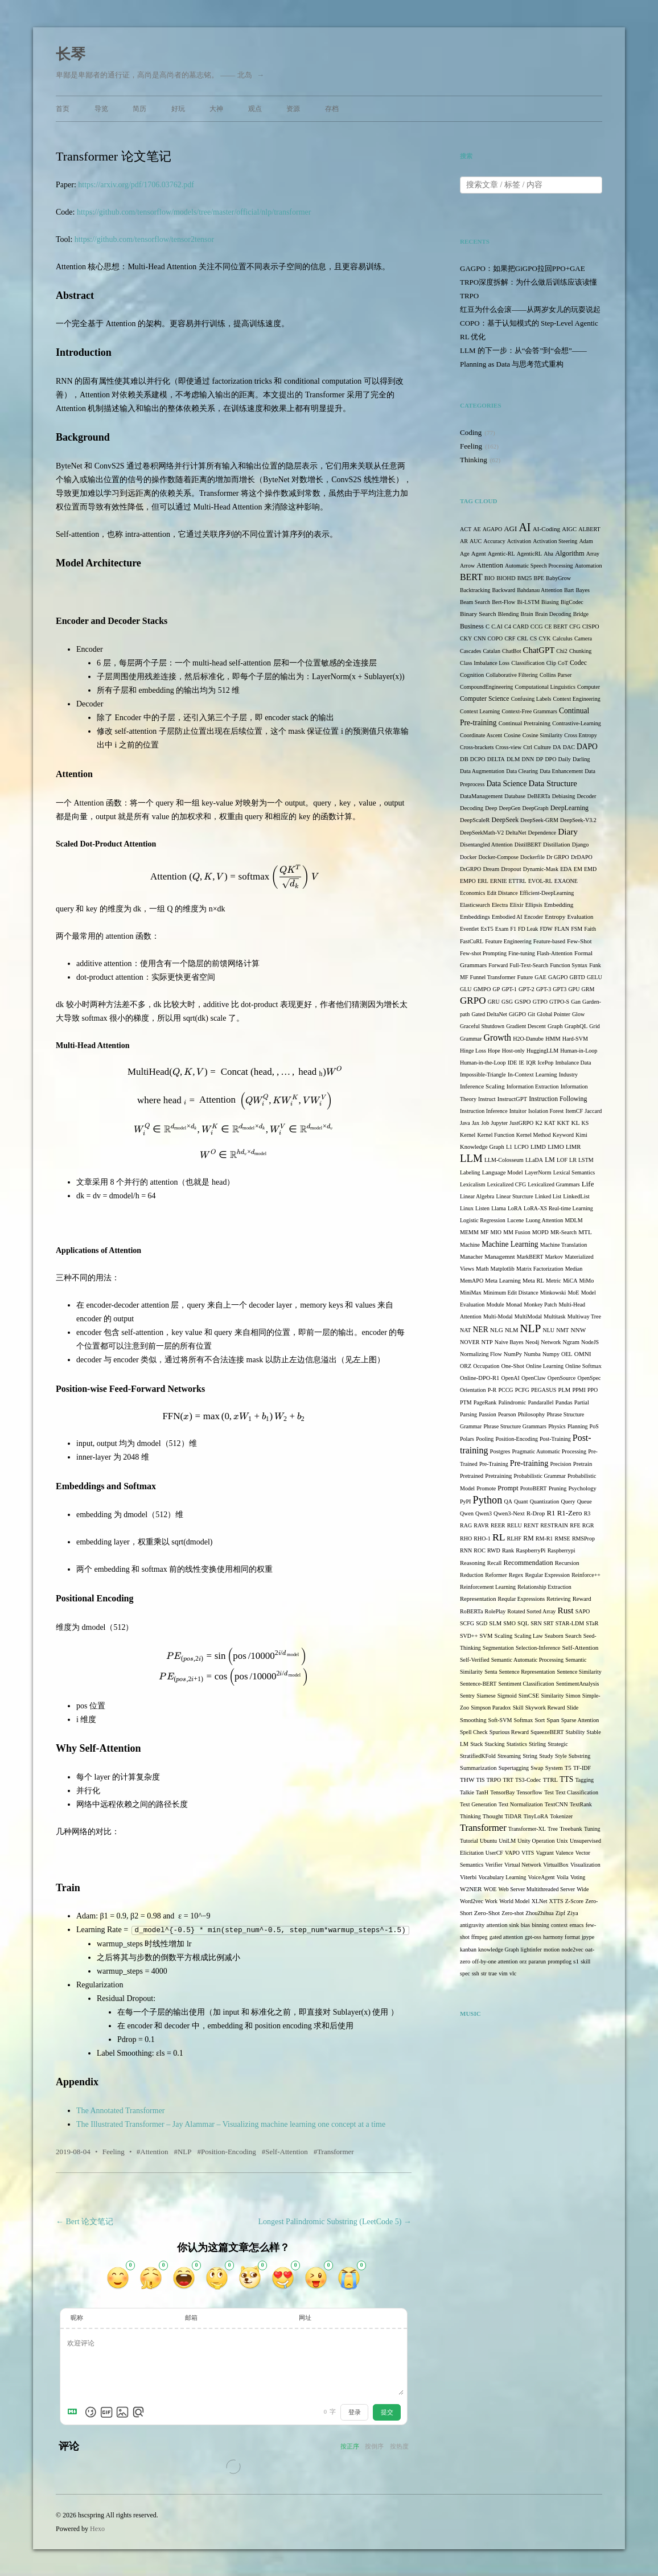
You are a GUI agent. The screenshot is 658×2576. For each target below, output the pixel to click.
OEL (566, 1354)
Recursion (567, 1563)
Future (525, 977)
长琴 (70, 54)
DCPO (478, 759)
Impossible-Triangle (483, 1074)
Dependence (542, 832)
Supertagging (514, 1768)
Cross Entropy (580, 735)
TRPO (494, 1780)
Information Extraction (533, 1086)
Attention (154, 2151)
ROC (480, 1550)
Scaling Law (528, 1636)
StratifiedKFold (478, 1756)
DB (464, 759)
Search (573, 1636)
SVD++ (469, 1636)
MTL (585, 1232)
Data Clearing (522, 771)
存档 (332, 109)
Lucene (515, 1220)
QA (508, 1501)
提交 (387, 2412)
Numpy (551, 1354)
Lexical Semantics (574, 1172)
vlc (512, 1973)
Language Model (502, 1172)
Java (465, 1123)
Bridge (581, 614)
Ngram (571, 1342)
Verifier (494, 1865)
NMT (562, 1330)
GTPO (540, 1002)
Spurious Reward (509, 1732)
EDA (566, 869)
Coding (471, 432)
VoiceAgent (541, 1877)
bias (525, 1925)
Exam (501, 929)
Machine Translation (563, 1245)
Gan (576, 1002)
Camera (583, 638)
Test (549, 1792)
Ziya (572, 1913)
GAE (540, 977)
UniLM (507, 1841)
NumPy (513, 1354)
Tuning (592, 1829)
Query (568, 1501)
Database (514, 796)
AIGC (569, 529)
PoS (594, 1426)
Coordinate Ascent (481, 735)
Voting (578, 1877)
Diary (568, 831)
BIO (489, 578)
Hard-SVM (575, 1039)
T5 (568, 1768)
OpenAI (510, 1378)
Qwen (467, 1513)
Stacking (495, 1744)
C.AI (497, 626)
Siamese (485, 1695)
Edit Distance (502, 893)
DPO (550, 759)
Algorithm (569, 553)
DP (539, 759)
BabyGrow (558, 578)
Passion (487, 1414)
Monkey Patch (540, 1304)
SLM (495, 1623)
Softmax (523, 1720)
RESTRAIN (554, 1525)
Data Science (506, 783)
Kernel (467, 1135)
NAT (465, 1330)
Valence (565, 1853)
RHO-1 (482, 1538)
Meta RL (533, 1280)
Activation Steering (555, 541)
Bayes (582, 590)
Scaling (504, 1636)
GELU (594, 977)
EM (578, 869)
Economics (472, 893)
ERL (483, 881)
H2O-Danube (528, 1039)
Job (485, 1123)
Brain (527, 614)
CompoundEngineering (486, 687)
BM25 (524, 578)
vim (503, 1973)
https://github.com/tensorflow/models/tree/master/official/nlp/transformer (194, 212)
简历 (139, 109)
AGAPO (492, 529)
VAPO (512, 1853)
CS (533, 638)
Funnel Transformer (493, 977)
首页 (62, 109)
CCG (536, 626)
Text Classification (577, 1792)
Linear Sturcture (514, 1196)
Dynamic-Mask (540, 869)
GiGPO (517, 1014)
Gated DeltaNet (489, 1014)
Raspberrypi (561, 1550)
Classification (527, 663)
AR (464, 541)
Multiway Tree (584, 1316)
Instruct (487, 1099)
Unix (562, 1841)
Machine (470, 1245)
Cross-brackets (476, 747)
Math (482, 1269)
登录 (354, 2412)
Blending (508, 614)
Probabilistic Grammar (539, 1476)
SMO (509, 1623)
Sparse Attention (580, 1720)
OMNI (582, 1353)
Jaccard (593, 1111)
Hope (494, 1050)
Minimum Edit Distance (510, 1292)
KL (575, 1122)
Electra (500, 905)
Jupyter (499, 1123)
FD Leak (528, 929)
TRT (508, 1780)
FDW (546, 929)
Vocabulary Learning (502, 1877)
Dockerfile (532, 857)
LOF (562, 1160)
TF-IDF (582, 1768)
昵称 (77, 2317)
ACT (465, 529)
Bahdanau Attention (539, 590)
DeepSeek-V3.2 (578, 820)
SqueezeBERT (547, 1732)
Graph (555, 1026)
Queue (584, 1501)
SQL (523, 1623)
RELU (514, 1525)
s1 (576, 1961)
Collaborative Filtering (511, 675)
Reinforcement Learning (488, 1587)
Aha (548, 553)
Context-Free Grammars (529, 711)
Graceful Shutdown (482, 1026)
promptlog (559, 1961)
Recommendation (528, 1563)
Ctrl (527, 747)
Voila (563, 1877)
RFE (575, 1525)
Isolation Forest (546, 1111)
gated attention (506, 1937)
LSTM (586, 1160)
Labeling (470, 1172)
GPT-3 (543, 989)
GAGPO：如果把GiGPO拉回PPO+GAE (522, 268)
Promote (486, 1488)
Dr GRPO (557, 857)
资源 (293, 109)
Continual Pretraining (524, 723)
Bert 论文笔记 (84, 2221)
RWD (493, 1550)
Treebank (571, 1829)
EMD (590, 869)
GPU (573, 989)
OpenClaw (533, 1378)
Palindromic (512, 1402)
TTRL (550, 1780)
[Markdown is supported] (74, 2412)
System (554, 1768)
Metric (553, 1280)
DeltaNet (515, 832)
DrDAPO (582, 857)
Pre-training (529, 1463)
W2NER (471, 1888)
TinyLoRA (536, 1816)
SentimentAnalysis (577, 1684)
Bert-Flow (503, 602)
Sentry (467, 1695)
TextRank (581, 1804)
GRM (588, 989)
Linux (467, 1208)
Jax (475, 1123)
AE (476, 529)
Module (495, 1304)
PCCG (505, 1390)
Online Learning (545, 1366)
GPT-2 (526, 989)
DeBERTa (538, 796)
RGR (588, 1525)
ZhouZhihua (539, 1913)
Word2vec (471, 1901)
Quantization (545, 1501)
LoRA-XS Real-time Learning (558, 1208)
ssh (475, 1973)
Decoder (586, 796)
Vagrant (545, 1853)
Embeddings (475, 917)
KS (585, 1123)
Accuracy (494, 541)
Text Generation (478, 1804)
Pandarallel (540, 1402)
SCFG (467, 1623)
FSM (576, 929)
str (484, 1973)
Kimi (581, 1135)
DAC (569, 747)
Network (551, 1342)
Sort (539, 1720)
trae (492, 1973)
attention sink (502, 1925)
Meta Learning (503, 1280)
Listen (482, 1208)
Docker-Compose (499, 857)
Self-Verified (475, 1660)
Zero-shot (512, 1913)
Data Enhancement (561, 771)
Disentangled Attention (486, 844)
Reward (582, 1599)
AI (524, 527)
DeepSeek (505, 820)
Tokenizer (561, 1816)
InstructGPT (512, 1099)
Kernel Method (533, 1135)
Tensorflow (529, 1792)
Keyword (563, 1135)
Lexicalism (472, 1184)
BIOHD (506, 578)
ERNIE (498, 881)
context (559, 1925)
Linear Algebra (477, 1196)
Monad (514, 1304)
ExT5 (486, 929)
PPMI (578, 1390)
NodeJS (590, 1342)
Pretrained (471, 1476)
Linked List (548, 1196)
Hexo (97, 2528)
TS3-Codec (528, 1780)
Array (592, 553)
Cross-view (509, 747)
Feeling (113, 2151)
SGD (481, 1623)
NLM (512, 1330)
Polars (467, 1439)
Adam (586, 541)
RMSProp (583, 1538)
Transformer (335, 2151)
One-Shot (512, 1366)
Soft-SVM (500, 1720)
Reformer (496, 1575)
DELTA (496, 759)
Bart (569, 590)
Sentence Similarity (579, 1672)
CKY (466, 638)
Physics (557, 1426)
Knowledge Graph (482, 1147)
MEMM (469, 1232)
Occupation (486, 1366)
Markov (554, 1257)
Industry (568, 1074)
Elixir (516, 905)
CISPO (590, 626)
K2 (539, 1123)
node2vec (572, 1949)
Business (472, 626)
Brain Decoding (553, 614)
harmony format (561, 1937)
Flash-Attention (555, 953)
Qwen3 (483, 1513)
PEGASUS (543, 1390)
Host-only (513, 1050)
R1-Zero (569, 1513)
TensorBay (502, 1792)
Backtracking (475, 590)
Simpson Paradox (491, 1707)
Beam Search (475, 602)
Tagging (584, 1780)
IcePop (546, 1062)
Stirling (537, 1744)
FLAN (561, 929)
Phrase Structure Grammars (514, 1426)
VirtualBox (555, 1865)
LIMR (573, 1147)
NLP (185, 2151)
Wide (583, 1889)
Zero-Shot (487, 1912)
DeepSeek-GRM (539, 820)
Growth (497, 1037)
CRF (509, 638)
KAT (549, 1123)
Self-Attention (286, 2151)
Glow (578, 1014)
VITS (527, 1853)
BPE (539, 578)
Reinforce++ (586, 1575)
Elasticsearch (475, 905)
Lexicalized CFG (507, 1184)
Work (491, 1901)
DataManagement (481, 796)
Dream (491, 869)
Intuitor (518, 1111)
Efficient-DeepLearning (547, 893)
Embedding (559, 904)
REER (498, 1525)
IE (521, 1062)
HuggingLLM (542, 1050)
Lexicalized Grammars (553, 1184)
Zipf (560, 1913)
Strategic (558, 1744)
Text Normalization (521, 1804)
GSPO (523, 1001)
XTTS (556, 1901)
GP (496, 989)
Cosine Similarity (542, 735)
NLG (496, 1329)
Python (488, 1500)
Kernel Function (495, 1135)
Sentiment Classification (526, 1684)
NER (480, 1329)
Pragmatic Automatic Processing (549, 1451)
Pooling (484, 1439)
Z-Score (574, 1901)
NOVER (469, 1342)
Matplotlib (503, 1269)
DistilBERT (528, 844)
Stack (476, 1744)
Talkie (467, 1792)
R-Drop (536, 1513)
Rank (508, 1550)
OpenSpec (589, 1378)
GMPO (482, 989)
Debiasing (563, 796)
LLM (471, 1158)
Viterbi (468, 1877)
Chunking (580, 651)
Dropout (511, 869)
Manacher (471, 1257)
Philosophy (531, 1414)
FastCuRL (471, 941)
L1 (509, 1147)
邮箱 (191, 2317)
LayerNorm (538, 1172)
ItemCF (574, 1111)
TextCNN (556, 1804)
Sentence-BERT (478, 1684)
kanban (468, 1949)
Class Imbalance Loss (484, 663)
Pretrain (583, 1464)
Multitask (554, 1316)
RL (498, 1537)
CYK (544, 638)
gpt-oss (533, 1937)
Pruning (558, 1488)
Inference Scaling (482, 1086)
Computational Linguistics (545, 687)
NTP (487, 1342)
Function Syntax (568, 965)
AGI (510, 528)
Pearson (507, 1414)
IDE (512, 1062)
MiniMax (471, 1292)
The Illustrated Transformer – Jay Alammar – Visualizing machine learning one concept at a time (230, 2123)
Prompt (507, 1488)
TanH (482, 1792)
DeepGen (510, 808)
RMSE (562, 1538)
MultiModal (528, 1316)
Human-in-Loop (578, 1050)
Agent (478, 553)
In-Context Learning (532, 1074)
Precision (560, 1464)
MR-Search (563, 1232)
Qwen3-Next (509, 1513)
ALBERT (589, 529)
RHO (466, 1538)
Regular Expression (547, 1575)
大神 (216, 109)
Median (574, 1269)
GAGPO (557, 977)
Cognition (472, 675)
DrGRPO (470, 869)
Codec (578, 663)
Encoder (533, 917)
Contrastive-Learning (576, 723)
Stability (575, 1732)
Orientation (473, 1390)
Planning (577, 1426)
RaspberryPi (530, 1550)
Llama (498, 1208)
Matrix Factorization (539, 1269)
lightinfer (531, 1949)
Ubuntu (488, 1841)
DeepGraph (535, 808)
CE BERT (556, 626)
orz (523, 1961)
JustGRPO (521, 1123)
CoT (563, 663)
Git (531, 1014)
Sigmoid (507, 1695)
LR (573, 1160)
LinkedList (576, 1196)
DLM (513, 759)
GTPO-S (559, 1002)
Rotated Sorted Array (531, 1611)
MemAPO (471, 1280)
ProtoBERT (533, 1488)
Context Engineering (577, 699)
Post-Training (555, 1439)
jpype (588, 1937)
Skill (518, 1707)
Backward (503, 590)
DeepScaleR (475, 820)
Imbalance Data (573, 1062)
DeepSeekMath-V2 (482, 832)
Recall (494, 1563)
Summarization (478, 1768)
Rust (566, 1610)
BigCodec (572, 602)
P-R (492, 1390)
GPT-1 (508, 989)
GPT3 (559, 989)
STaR (592, 1623)
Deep (491, 808)
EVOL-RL (540, 881)
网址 (305, 2317)
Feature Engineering (508, 941)
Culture (542, 747)
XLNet (540, 1901)
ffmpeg (479, 1937)
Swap (536, 1768)
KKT (563, 1123)
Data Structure (553, 783)
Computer (588, 687)
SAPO (582, 1611)
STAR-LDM (570, 1623)
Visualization (585, 1865)
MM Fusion (516, 1232)
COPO (495, 638)
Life (588, 1184)
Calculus (563, 638)
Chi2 (561, 651)
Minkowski (553, 1292)
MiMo (586, 1280)
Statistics (517, 1744)
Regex (516, 1575)
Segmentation (498, 1648)
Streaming (509, 1756)
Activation (519, 541)
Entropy (555, 916)
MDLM (573, 1220)
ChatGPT (539, 650)
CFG (574, 626)
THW (467, 1779)
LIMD (538, 1147)
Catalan (491, 651)
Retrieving (558, 1599)
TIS (480, 1780)
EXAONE (566, 881)
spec (465, 1973)
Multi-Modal (498, 1316)
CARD (521, 626)
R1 (550, 1513)
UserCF (494, 1853)
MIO (496, 1232)
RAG (466, 1525)
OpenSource (561, 1378)
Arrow (467, 565)
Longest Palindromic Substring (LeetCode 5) (335, 2221)
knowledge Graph (498, 1949)
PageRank (485, 1402)
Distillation (556, 844)
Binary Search (478, 613)
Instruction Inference (484, 1111)
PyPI (465, 1501)
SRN (535, 1623)
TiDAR (513, 1816)
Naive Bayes (509, 1342)
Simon (573, 1695)
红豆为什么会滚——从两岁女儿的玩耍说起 (530, 309)
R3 (587, 1513)
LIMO (556, 1146)
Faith (590, 929)
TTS (566, 1779)
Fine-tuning (521, 953)
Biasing (550, 602)
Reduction (471, 1575)
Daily (564, 759)
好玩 (178, 109)
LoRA (515, 1208)
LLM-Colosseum (504, 1160)
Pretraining (498, 1476)
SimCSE (529, 1695)
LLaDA (534, 1160)
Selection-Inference (538, 1648)
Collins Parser (555, 675)
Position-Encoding (228, 2151)
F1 (513, 929)
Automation (588, 565)
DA (557, 747)
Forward (498, 965)
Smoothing (473, 1720)
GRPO (473, 1000)
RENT (531, 1525)
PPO (592, 1390)
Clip (551, 663)
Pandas (564, 1402)
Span (552, 1719)
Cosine (512, 735)
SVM (485, 1636)
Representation (478, 1599)
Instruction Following (558, 1099)
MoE (573, 1292)
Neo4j (532, 1342)
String (530, 1756)
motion (552, 1949)
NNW (578, 1329)
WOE (490, 1889)
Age (465, 553)
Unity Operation (535, 1841)
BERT (471, 577)
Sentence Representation (527, 1672)
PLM (564, 1390)
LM (550, 1160)
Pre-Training (493, 1464)
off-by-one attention (494, 1961)
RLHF (514, 1538)
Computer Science (484, 698)
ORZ (465, 1366)
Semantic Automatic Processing (527, 1660)
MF (484, 1232)
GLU (466, 989)
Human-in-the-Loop (483, 1062)
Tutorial (469, 1841)
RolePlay (495, 1611)
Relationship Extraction (544, 1587)
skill (585, 1961)
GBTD (577, 977)
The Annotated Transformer (120, 2110)
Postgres (500, 1451)
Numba (532, 1354)
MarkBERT (530, 1257)
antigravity (472, 1925)
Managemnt (499, 1256)
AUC (476, 541)
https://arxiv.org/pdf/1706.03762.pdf (136, 184)
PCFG (522, 1390)
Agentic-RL (501, 553)
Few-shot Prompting (483, 953)
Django (580, 844)
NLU (548, 1330)
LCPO (521, 1147)
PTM (466, 1402)
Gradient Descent (526, 1026)
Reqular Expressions (521, 1599)
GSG (507, 1002)
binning (540, 1925)
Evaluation (580, 917)
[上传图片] (122, 2412)
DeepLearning (569, 808)
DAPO (587, 746)
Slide (573, 1707)
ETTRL (518, 881)
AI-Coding (546, 528)
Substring (579, 1756)
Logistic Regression (482, 1220)
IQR (531, 1062)
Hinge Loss (473, 1050)
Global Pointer (553, 1014)
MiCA (570, 1280)
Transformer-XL (527, 1829)
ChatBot (511, 651)
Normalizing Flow (481, 1354)
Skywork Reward (545, 1707)
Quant (521, 1501)
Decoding (471, 808)
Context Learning (480, 711)
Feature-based (549, 941)
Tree (553, 1829)
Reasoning (473, 1563)
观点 (255, 109)
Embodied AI (507, 917)
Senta (490, 1672)
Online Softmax (583, 1366)
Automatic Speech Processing (539, 565)
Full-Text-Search (528, 965)
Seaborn (554, 1636)
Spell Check (474, 1732)
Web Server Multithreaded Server (537, 1889)
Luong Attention (544, 1220)
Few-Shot (579, 941)
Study (546, 1756)
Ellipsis (533, 905)
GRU (494, 1002)
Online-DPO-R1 (479, 1378)
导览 (101, 109)
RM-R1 (544, 1538)
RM (528, 1538)
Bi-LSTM (528, 602)
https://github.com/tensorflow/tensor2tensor (144, 239)
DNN (528, 759)
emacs (577, 1925)
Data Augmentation (482, 771)
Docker (468, 857)
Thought (493, 1816)
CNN (480, 638)
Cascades (470, 651)
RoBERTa (471, 1611)
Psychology (582, 1488)
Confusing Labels (531, 699)
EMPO (468, 881)
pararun (537, 1961)
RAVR (481, 1525)
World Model (514, 1901)
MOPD (540, 1232)
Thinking (473, 459)
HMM (552, 1039)
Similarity (552, 1695)
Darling (581, 759)
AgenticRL (529, 553)
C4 (507, 626)
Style (561, 1756)
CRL (522, 638)
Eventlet (469, 929)
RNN (466, 1550)
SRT (549, 1623)
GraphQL (576, 1026)
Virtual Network (522, 1865)
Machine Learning (510, 1244)
